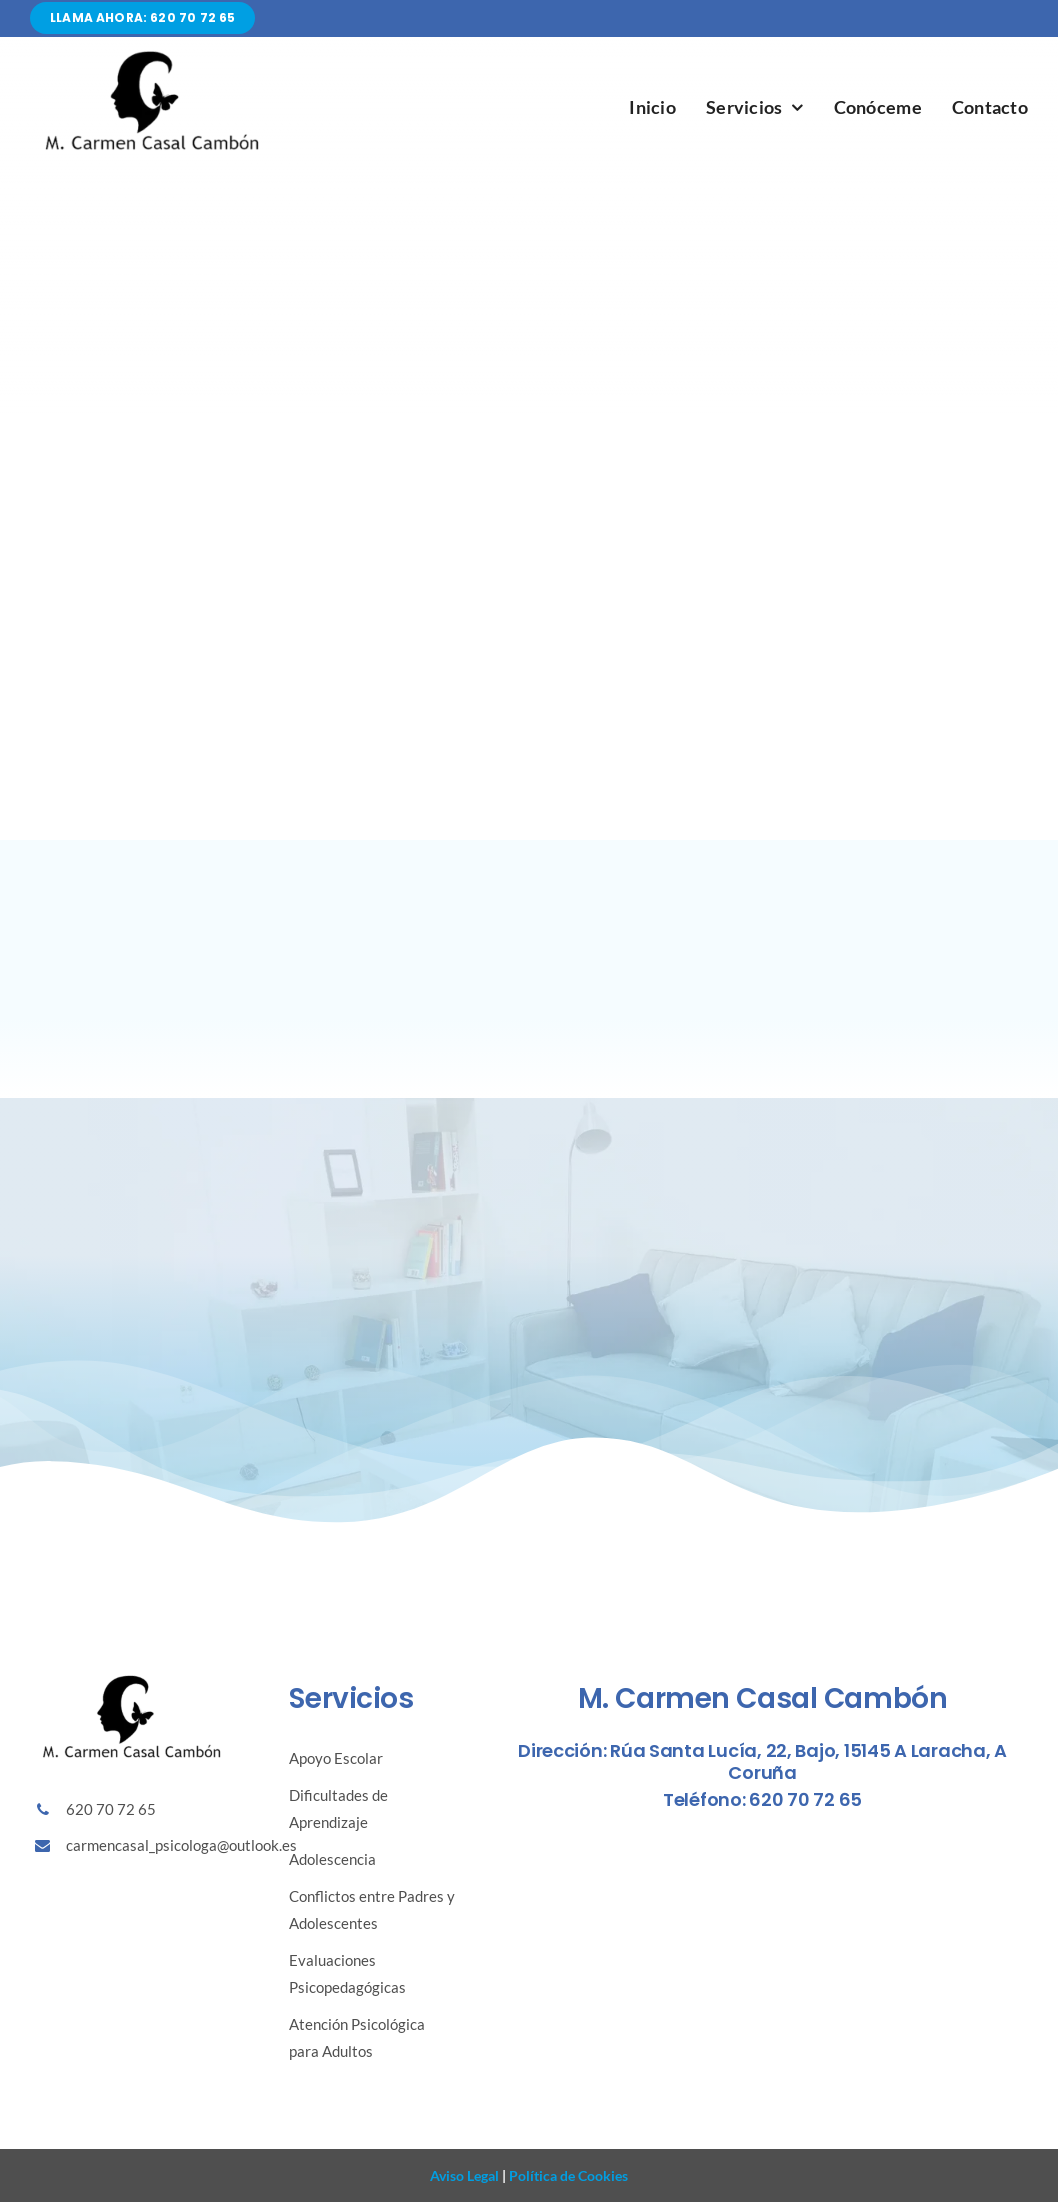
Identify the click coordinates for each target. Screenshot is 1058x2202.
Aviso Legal (464, 2175)
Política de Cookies (567, 2175)
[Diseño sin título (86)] (150, 54)
